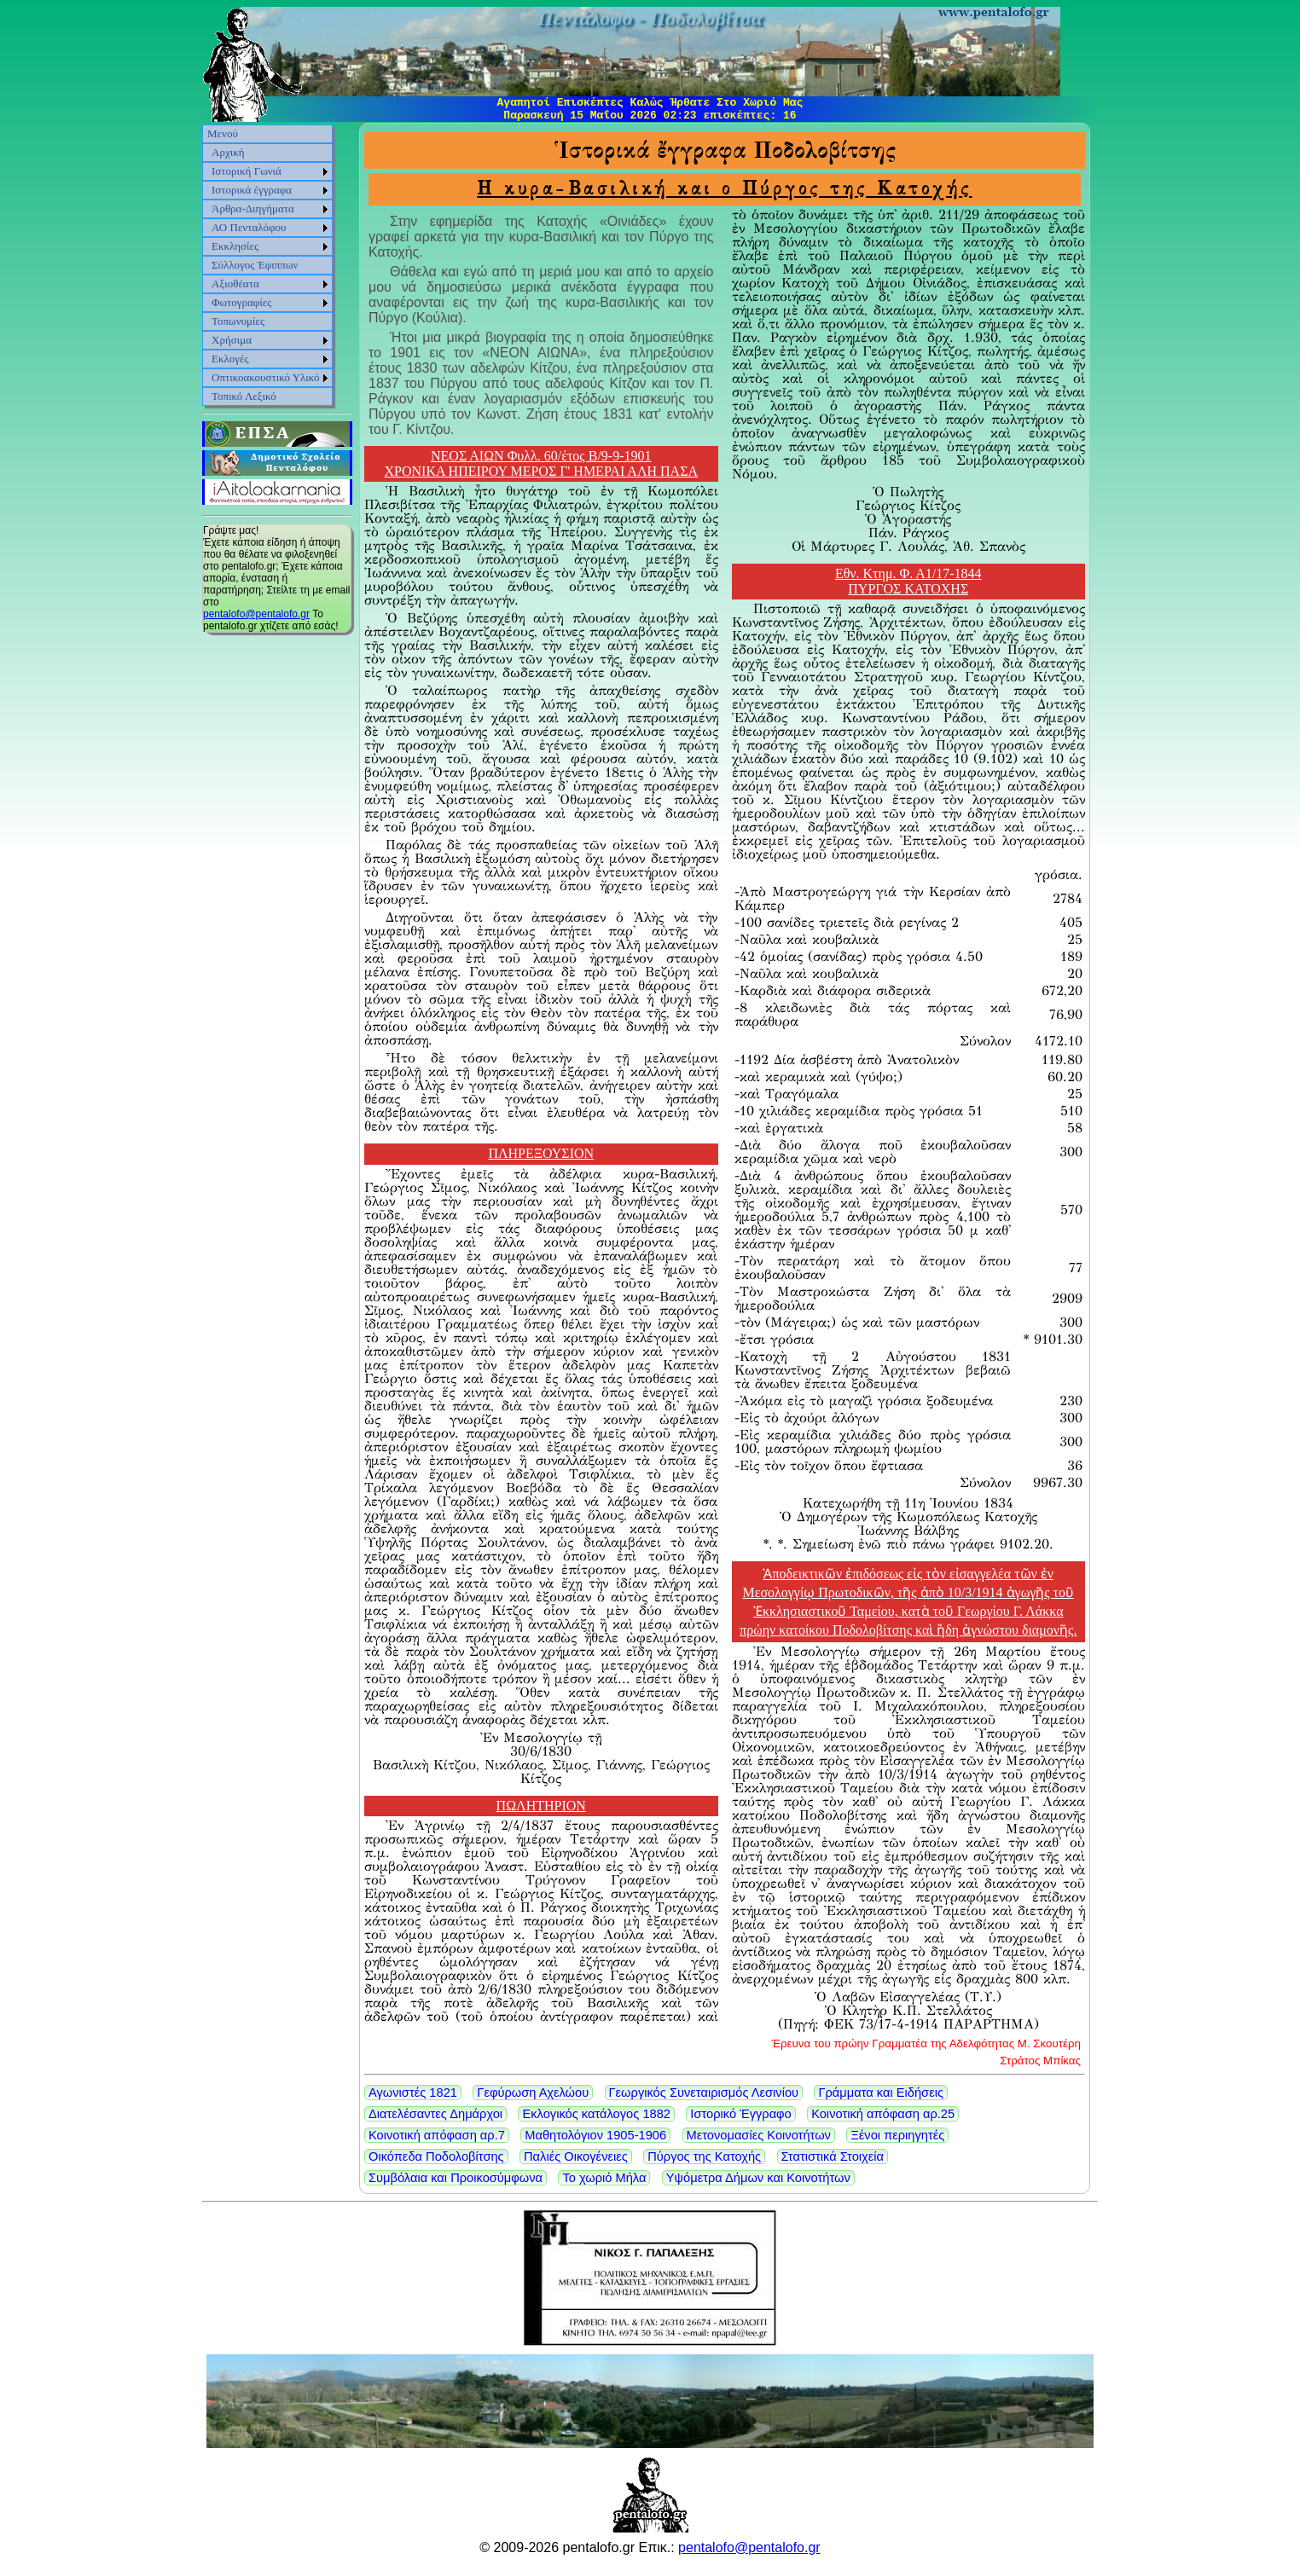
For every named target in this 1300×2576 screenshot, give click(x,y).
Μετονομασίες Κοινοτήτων (759, 2135)
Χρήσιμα (232, 339)
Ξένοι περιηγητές (897, 2135)
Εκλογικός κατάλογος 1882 (596, 2114)
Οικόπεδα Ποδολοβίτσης (436, 2156)
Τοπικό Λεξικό (244, 396)
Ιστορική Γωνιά (246, 171)
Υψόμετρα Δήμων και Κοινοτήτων (758, 2178)
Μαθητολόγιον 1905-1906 (595, 2135)
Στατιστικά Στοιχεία (833, 2156)
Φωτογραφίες (241, 302)
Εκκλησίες (235, 246)
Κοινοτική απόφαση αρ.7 (437, 2135)
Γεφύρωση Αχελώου (533, 2092)
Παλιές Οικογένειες (576, 2156)
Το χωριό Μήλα (604, 2178)
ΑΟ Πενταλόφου (249, 227)
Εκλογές (230, 358)
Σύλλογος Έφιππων (255, 264)
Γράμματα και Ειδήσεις (880, 2092)
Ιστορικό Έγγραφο (740, 2114)
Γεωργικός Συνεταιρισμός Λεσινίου (704, 2092)
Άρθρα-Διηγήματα (253, 208)
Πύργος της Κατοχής (704, 2156)
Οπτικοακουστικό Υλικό (266, 377)
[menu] (267, 265)
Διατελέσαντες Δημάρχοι (435, 2114)
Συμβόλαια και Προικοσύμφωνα (456, 2178)
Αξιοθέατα (235, 283)
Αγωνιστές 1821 (413, 2092)
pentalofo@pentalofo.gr (256, 614)
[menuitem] (267, 133)
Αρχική (228, 152)
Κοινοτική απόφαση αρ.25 (883, 2114)
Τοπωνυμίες (238, 321)
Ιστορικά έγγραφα (252, 189)
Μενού (222, 133)
